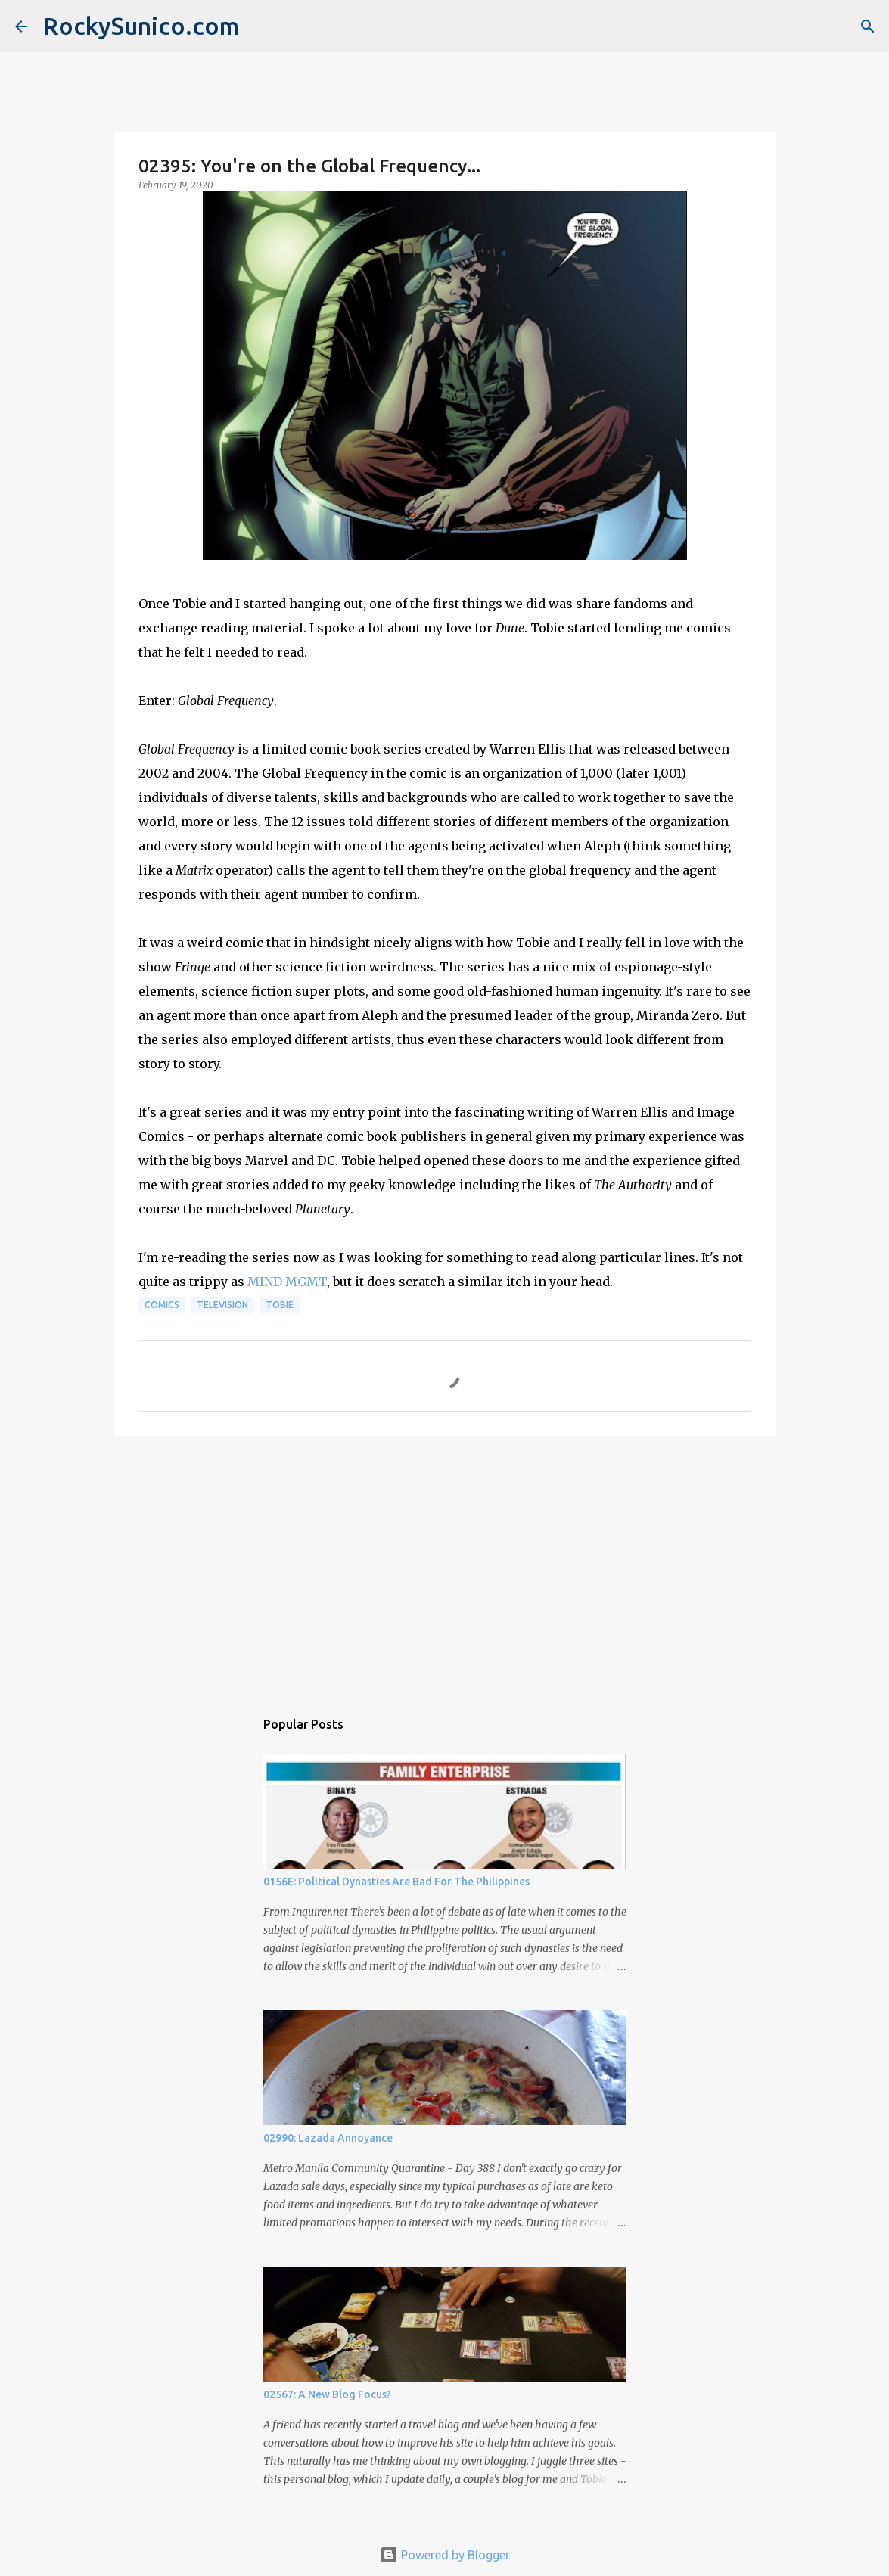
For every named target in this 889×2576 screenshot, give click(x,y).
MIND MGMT (287, 1281)
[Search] (868, 26)
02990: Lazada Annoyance (328, 2138)
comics (162, 1305)
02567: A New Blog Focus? (327, 2394)
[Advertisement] (445, 1564)
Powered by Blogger (445, 2555)
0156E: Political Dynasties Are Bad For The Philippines (396, 1881)
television (222, 1305)
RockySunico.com (140, 25)
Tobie (280, 1305)
